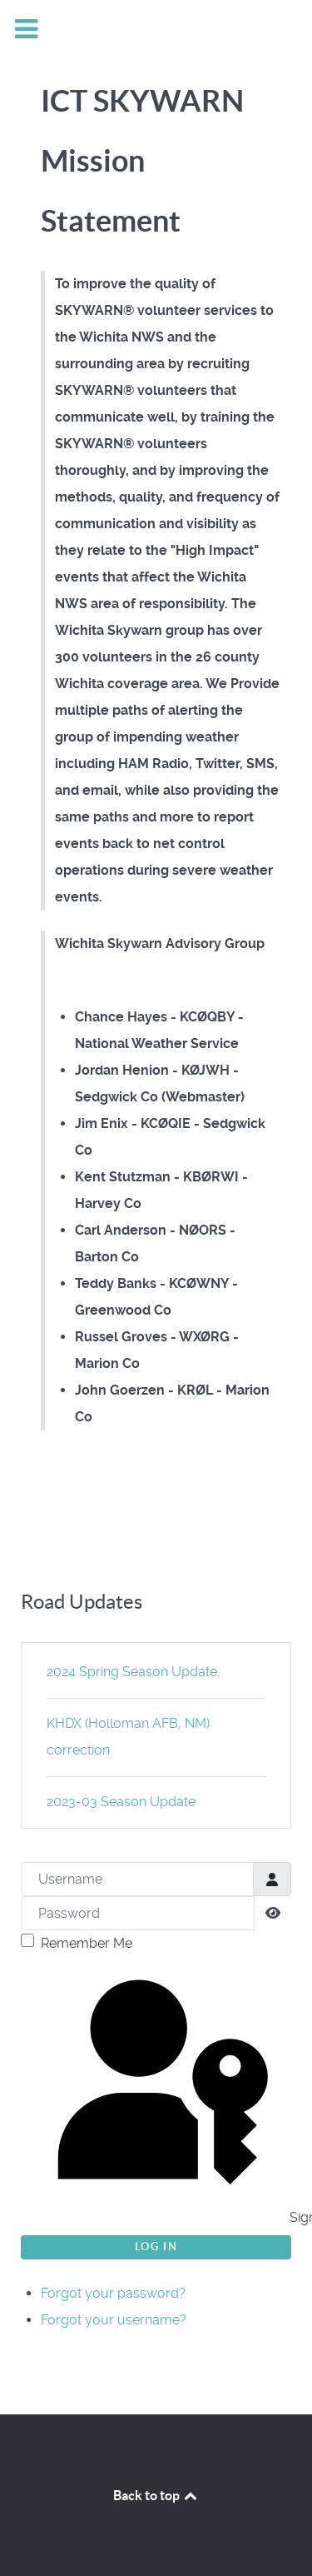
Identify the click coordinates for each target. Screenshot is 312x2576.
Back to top (156, 2495)
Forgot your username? (113, 2320)
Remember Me (86, 1943)
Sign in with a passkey (158, 2094)
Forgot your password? (113, 2293)
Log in (156, 2246)
